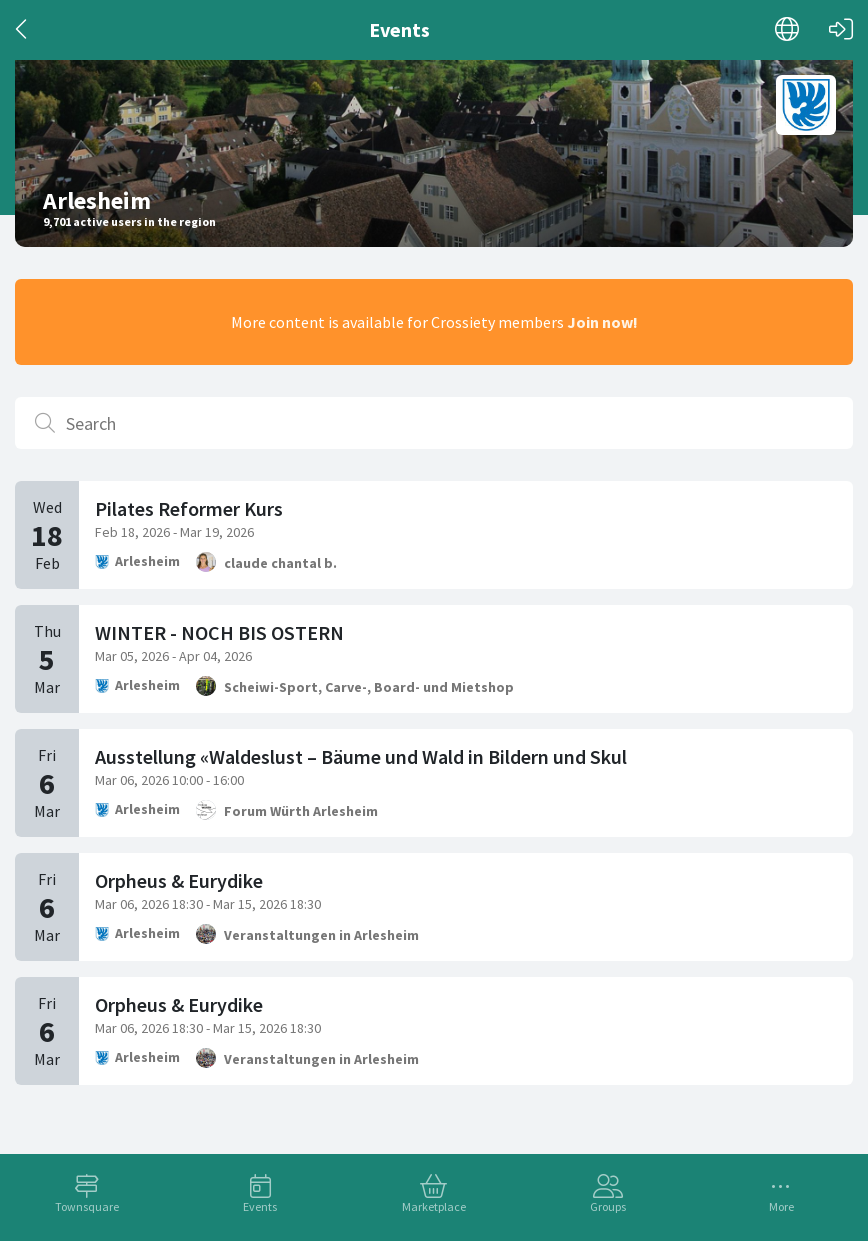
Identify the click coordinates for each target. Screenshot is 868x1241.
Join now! (602, 322)
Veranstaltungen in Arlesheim (321, 935)
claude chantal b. (280, 563)
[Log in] (841, 29)
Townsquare (87, 1206)
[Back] (22, 29)
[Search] (434, 423)
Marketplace (434, 1206)
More (781, 1206)
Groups (608, 1206)
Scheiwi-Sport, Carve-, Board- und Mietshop (369, 687)
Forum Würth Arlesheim (301, 811)
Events (260, 1206)
